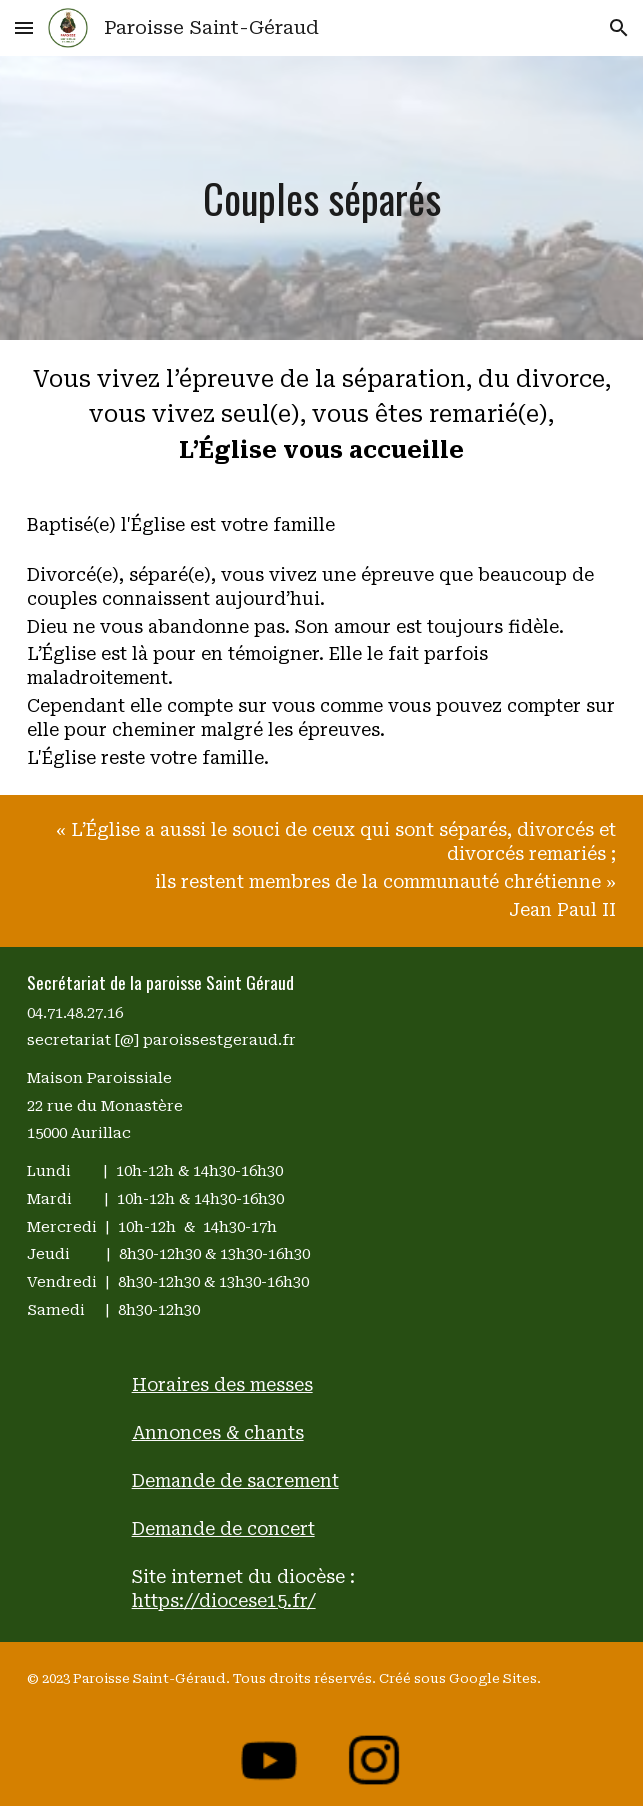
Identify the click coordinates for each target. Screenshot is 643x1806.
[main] (321, 198)
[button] (24, 27)
